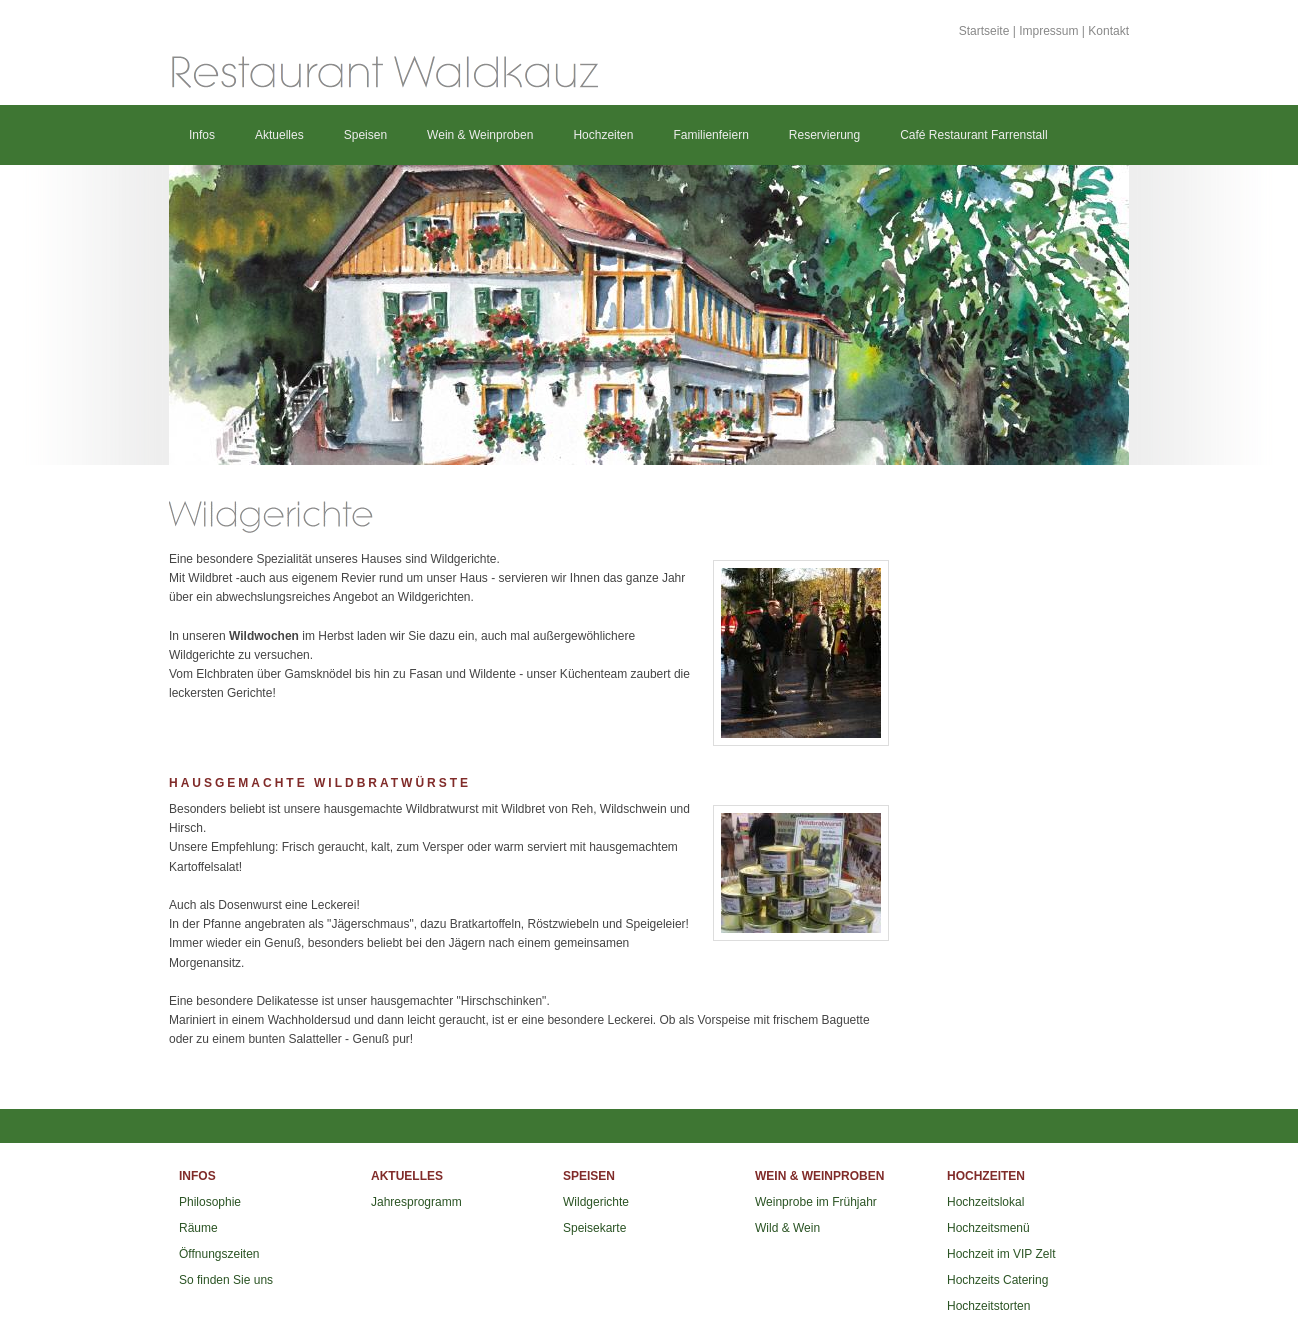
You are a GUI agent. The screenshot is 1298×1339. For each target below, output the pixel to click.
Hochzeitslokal (985, 1202)
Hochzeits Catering (997, 1280)
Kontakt (1108, 31)
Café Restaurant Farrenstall (973, 135)
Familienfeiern (710, 135)
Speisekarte (594, 1228)
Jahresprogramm (416, 1202)
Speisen (365, 135)
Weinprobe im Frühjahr (816, 1202)
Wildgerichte (596, 1202)
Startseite (984, 31)
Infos (202, 135)
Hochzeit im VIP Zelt (1001, 1254)
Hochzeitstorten (988, 1306)
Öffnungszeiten (219, 1254)
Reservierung (824, 135)
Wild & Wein (787, 1228)
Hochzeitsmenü (988, 1228)
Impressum (1048, 31)
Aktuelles (279, 135)
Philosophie (210, 1202)
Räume (198, 1228)
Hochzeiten (603, 135)
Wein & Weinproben (480, 135)
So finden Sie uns (226, 1280)
